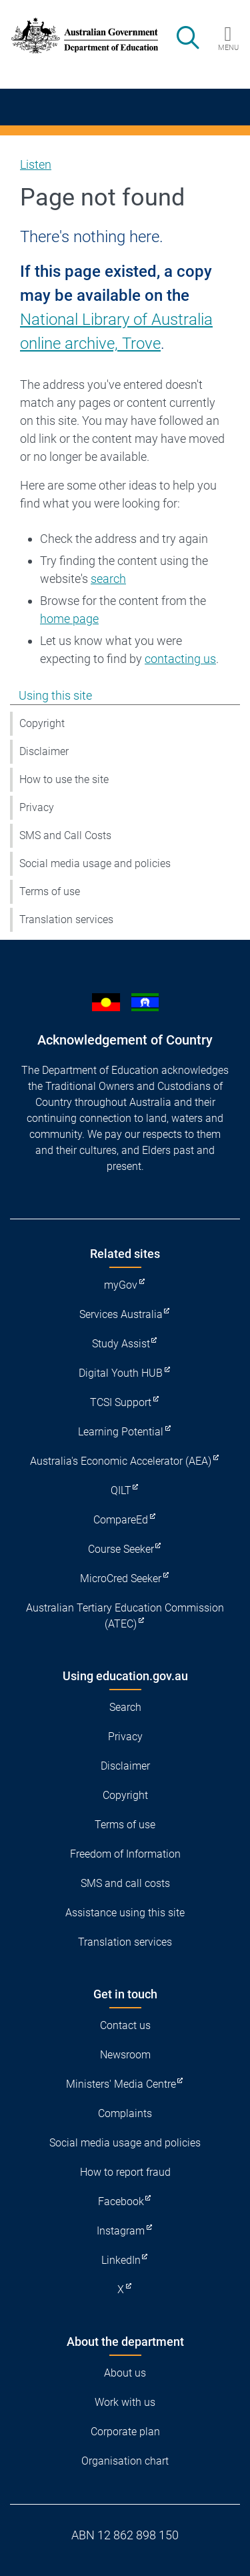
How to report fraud (125, 2172)
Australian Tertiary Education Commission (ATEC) (125, 1615)
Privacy (36, 807)
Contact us (125, 2025)
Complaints (125, 2113)
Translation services (66, 919)
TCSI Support (120, 1402)
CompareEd (120, 1519)
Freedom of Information (125, 1854)
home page (69, 619)
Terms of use (49, 891)
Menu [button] (228, 47)
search (108, 579)
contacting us (180, 659)
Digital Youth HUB (121, 1373)
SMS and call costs (125, 1883)
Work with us (125, 2402)
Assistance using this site (125, 1912)
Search (125, 1707)
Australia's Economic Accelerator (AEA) (120, 1461)
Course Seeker (121, 1549)
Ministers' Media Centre (121, 2084)
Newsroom (125, 2054)
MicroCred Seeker (120, 1578)
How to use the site (64, 779)
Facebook (121, 2201)
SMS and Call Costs (65, 835)
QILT (121, 1490)
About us (125, 2373)
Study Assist (121, 1343)
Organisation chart (125, 2461)
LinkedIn (121, 2260)
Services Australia (121, 1314)
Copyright (42, 723)
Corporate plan (125, 2431)
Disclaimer (44, 751)
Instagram (121, 2230)
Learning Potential (120, 1431)
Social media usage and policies (95, 863)
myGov (120, 1285)
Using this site (55, 695)
